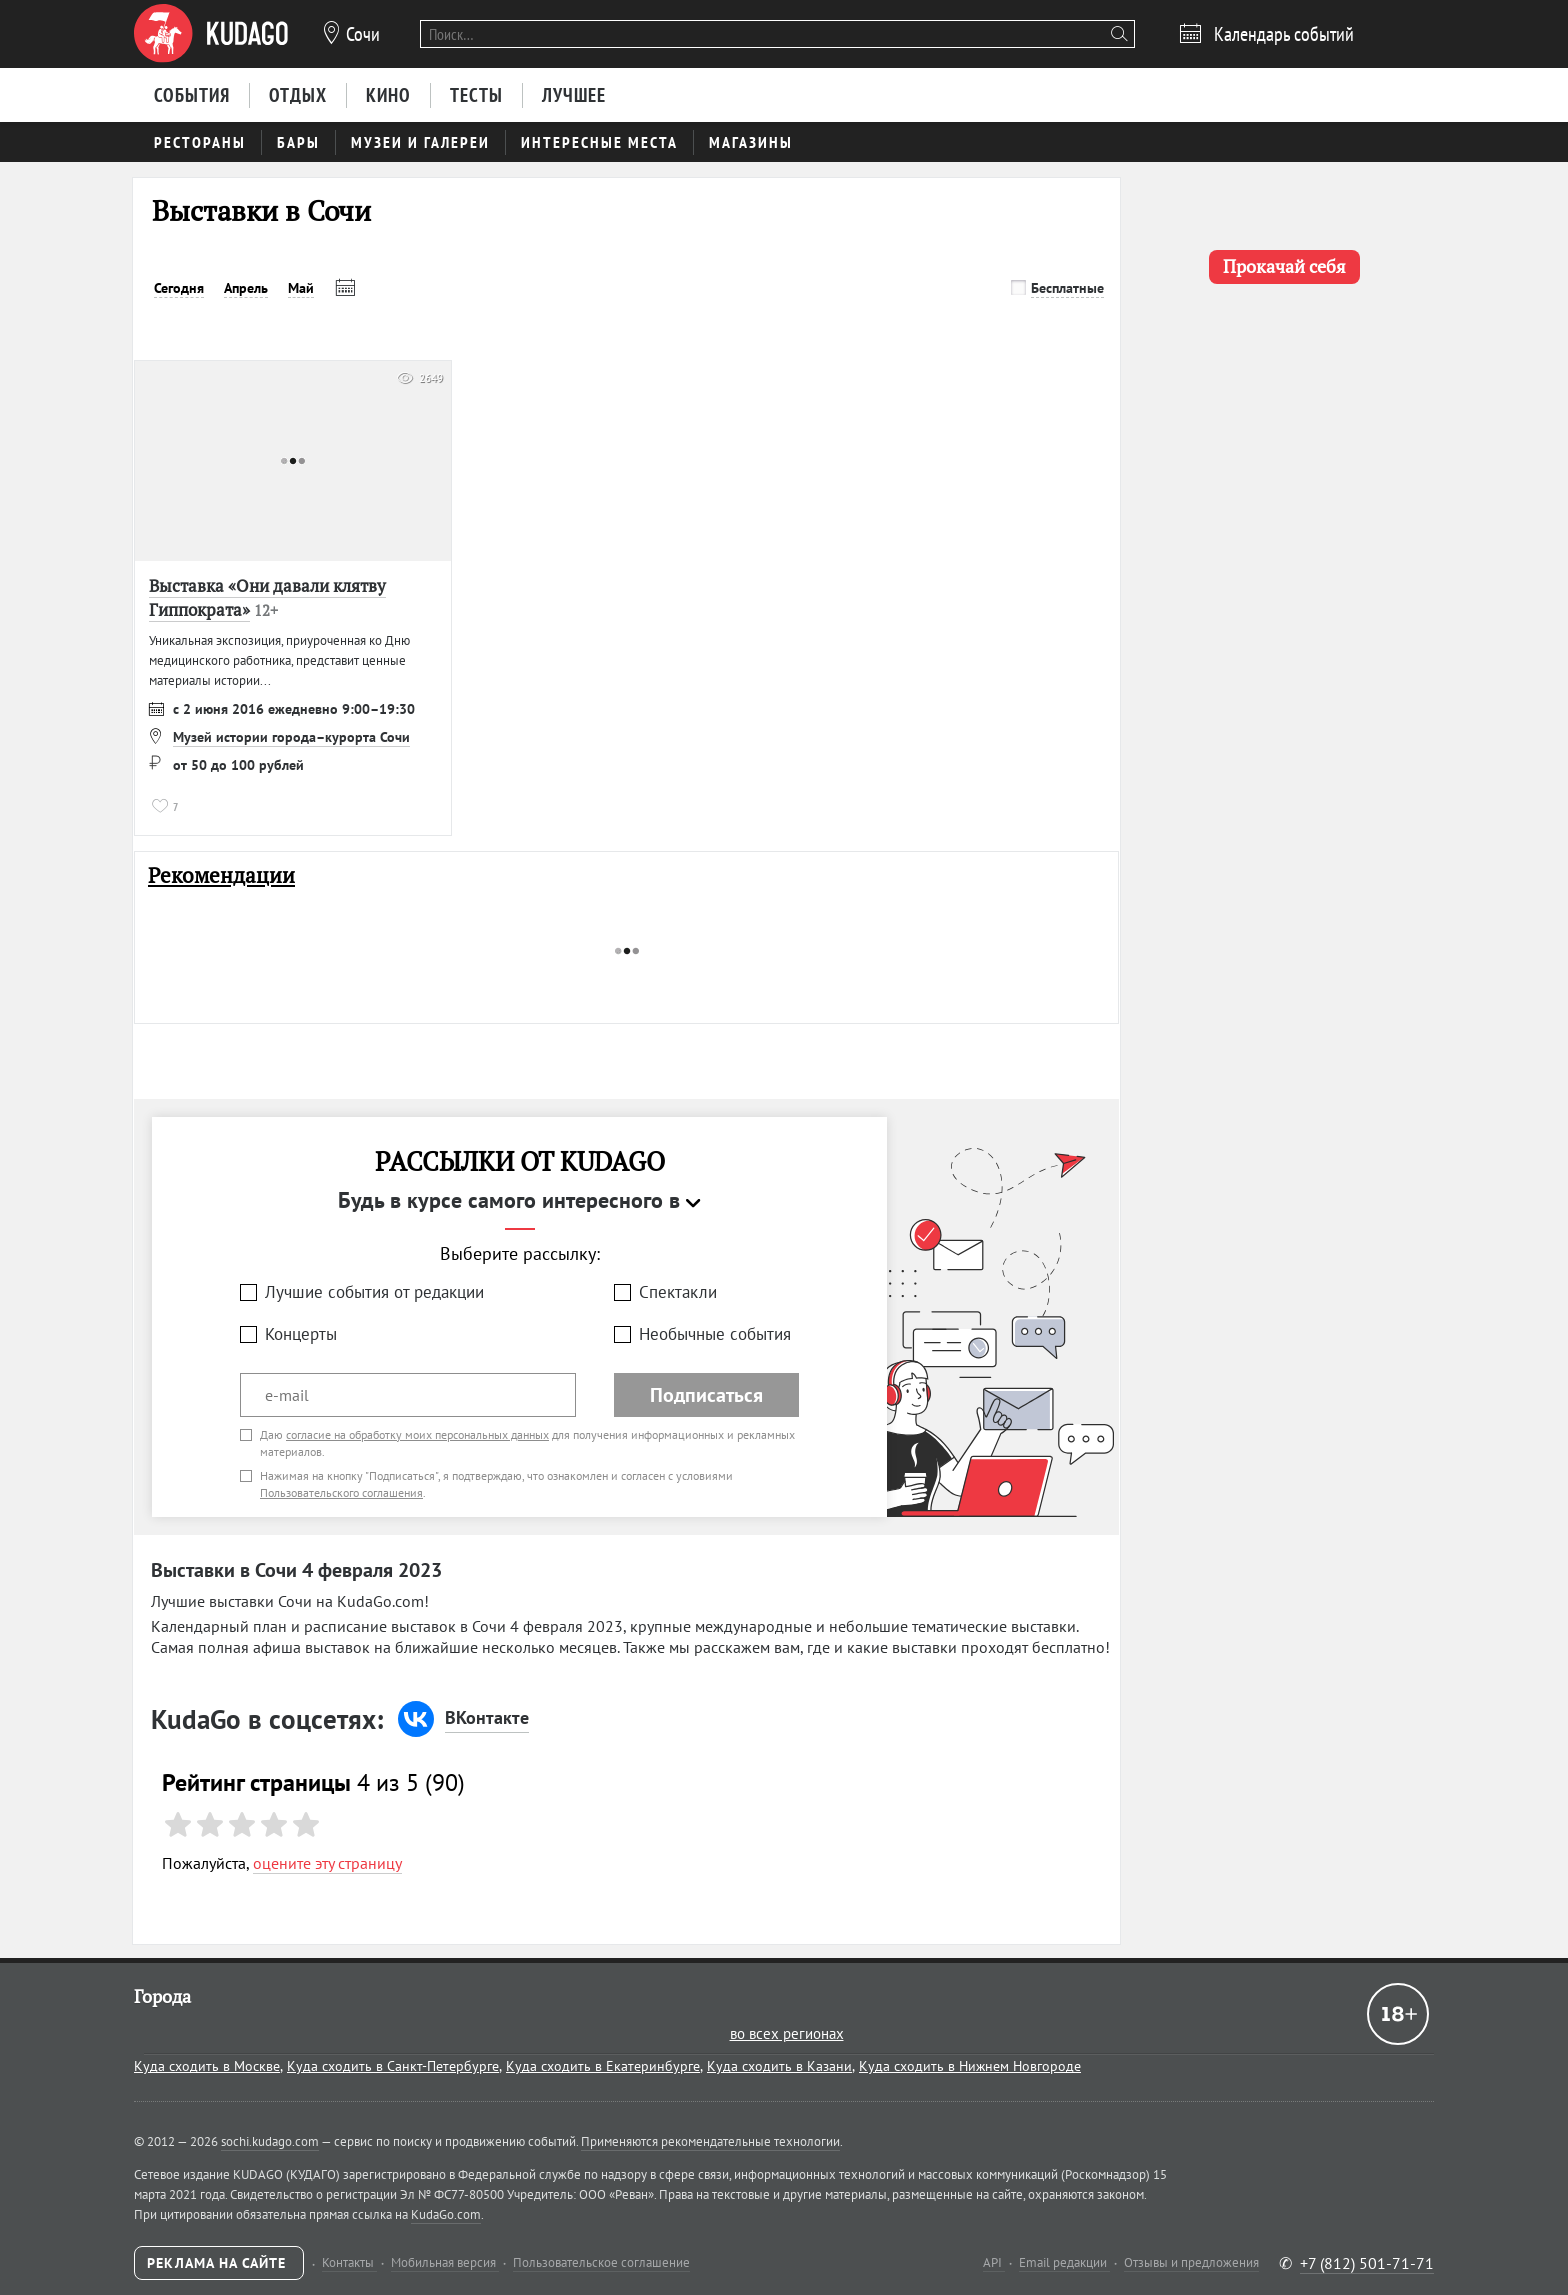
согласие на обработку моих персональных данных (417, 1434)
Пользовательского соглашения (341, 1492)
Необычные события (715, 1334)
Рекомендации (221, 875)
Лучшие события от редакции (374, 1292)
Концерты (301, 1334)
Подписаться (706, 1395)
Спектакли (678, 1292)
